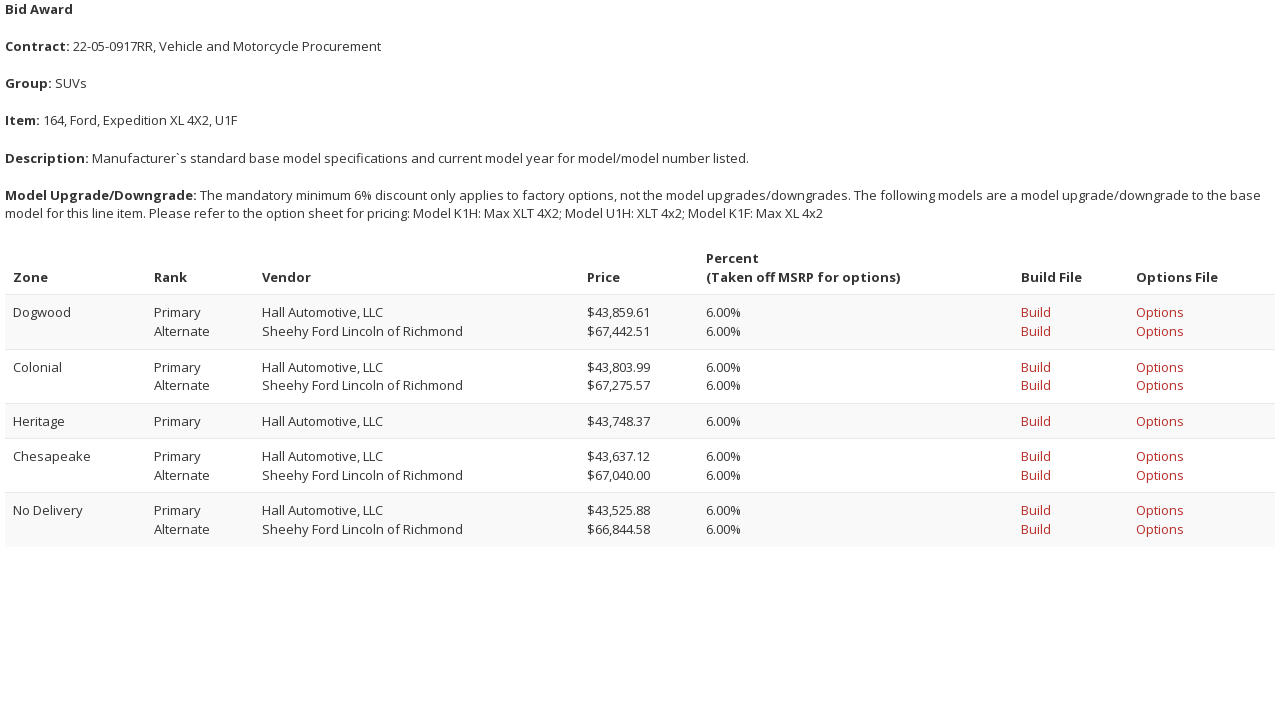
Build (1036, 312)
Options (1160, 312)
